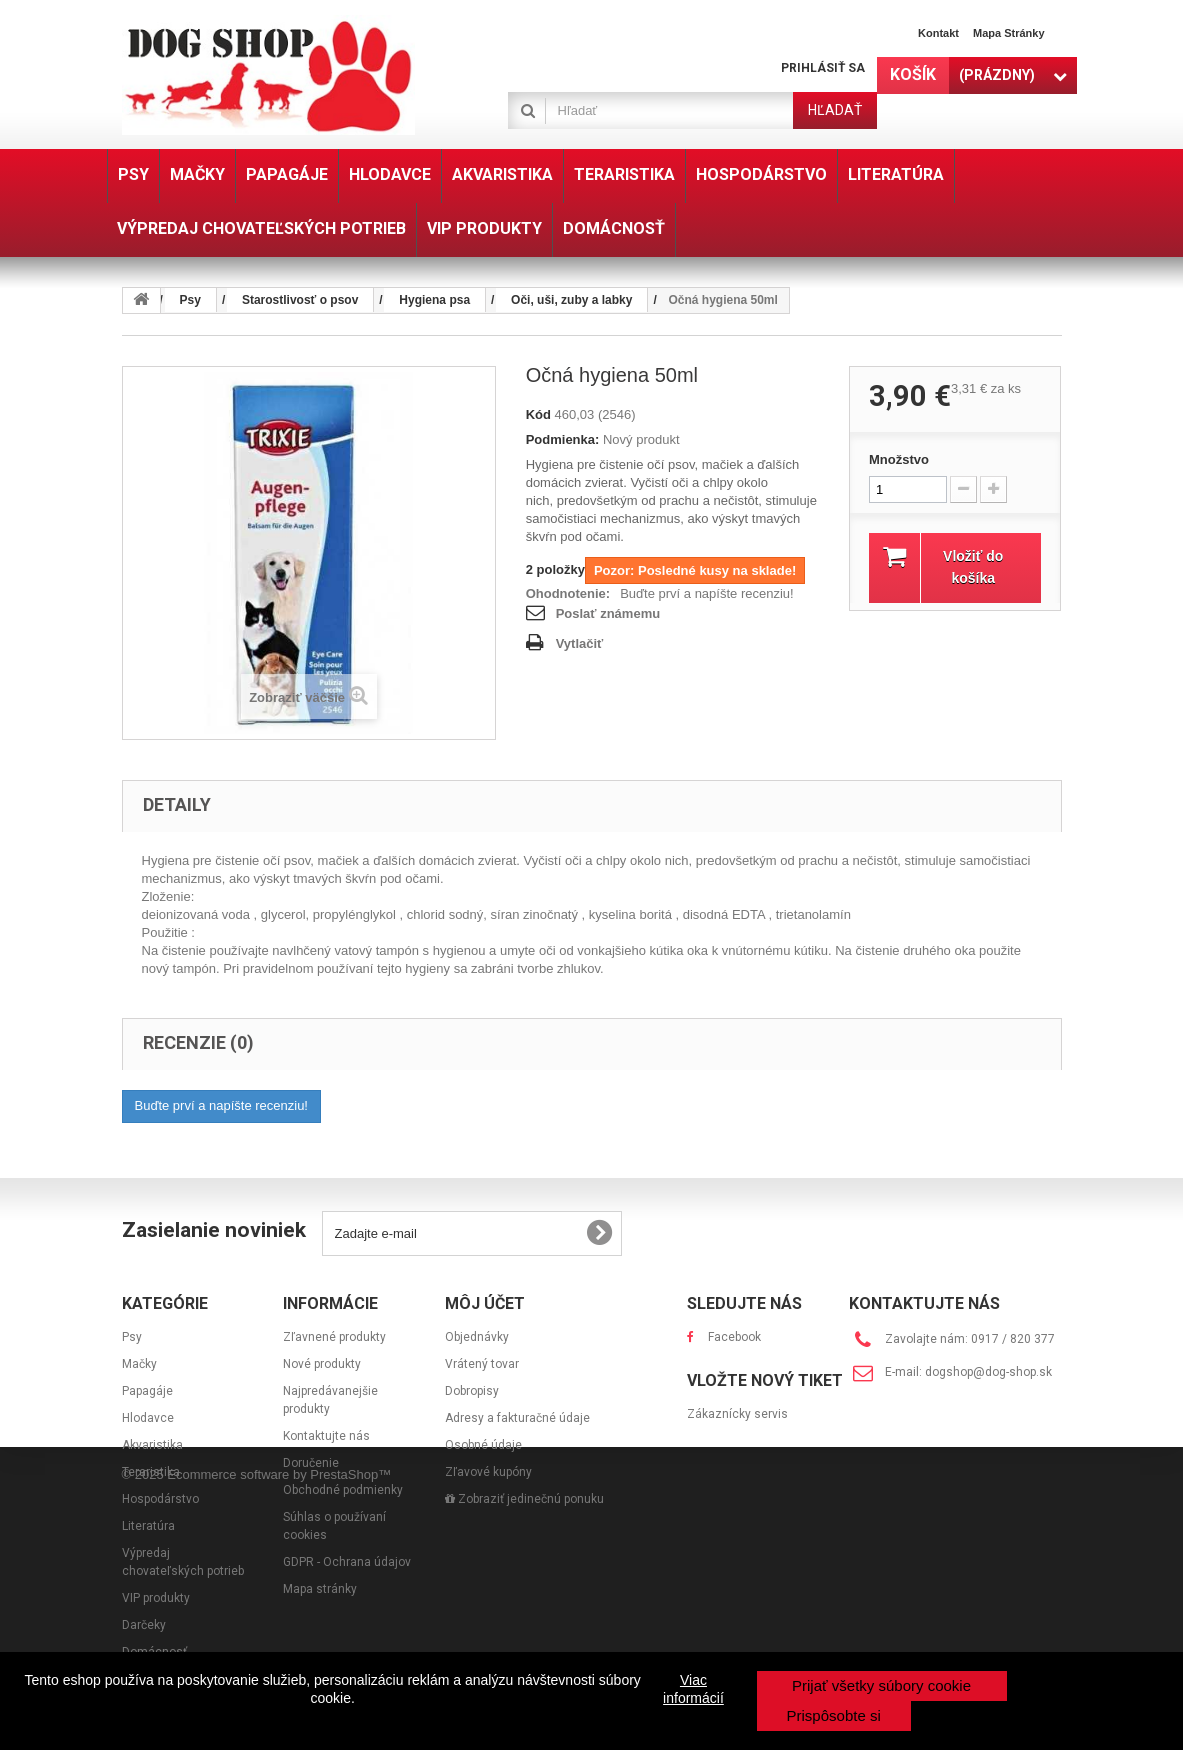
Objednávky (477, 1337)
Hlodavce (148, 1418)
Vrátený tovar (482, 1364)
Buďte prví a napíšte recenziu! (706, 593)
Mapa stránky (1009, 33)
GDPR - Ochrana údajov (347, 1562)
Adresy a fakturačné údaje (517, 1418)
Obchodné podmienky (343, 1490)
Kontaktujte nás (326, 1436)
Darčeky (144, 1625)
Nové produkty (322, 1364)
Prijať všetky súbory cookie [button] (881, 1685)
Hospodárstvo (160, 1499)
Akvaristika (152, 1445)
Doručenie (311, 1463)
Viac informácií (693, 1689)
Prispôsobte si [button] (834, 1715)
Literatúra (148, 1526)
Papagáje (147, 1391)
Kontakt (938, 33)
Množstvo (899, 459)
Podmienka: (563, 439)
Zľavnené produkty (334, 1337)
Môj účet (485, 1303)
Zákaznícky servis (737, 1461)
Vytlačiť (580, 643)
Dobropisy (472, 1391)
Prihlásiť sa (823, 68)
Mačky (139, 1364)
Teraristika (151, 1472)
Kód (538, 414)
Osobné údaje (483, 1445)
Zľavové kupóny (488, 1472)
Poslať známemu (608, 613)
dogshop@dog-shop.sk (988, 1372)
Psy (132, 1337)
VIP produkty (156, 1598)
